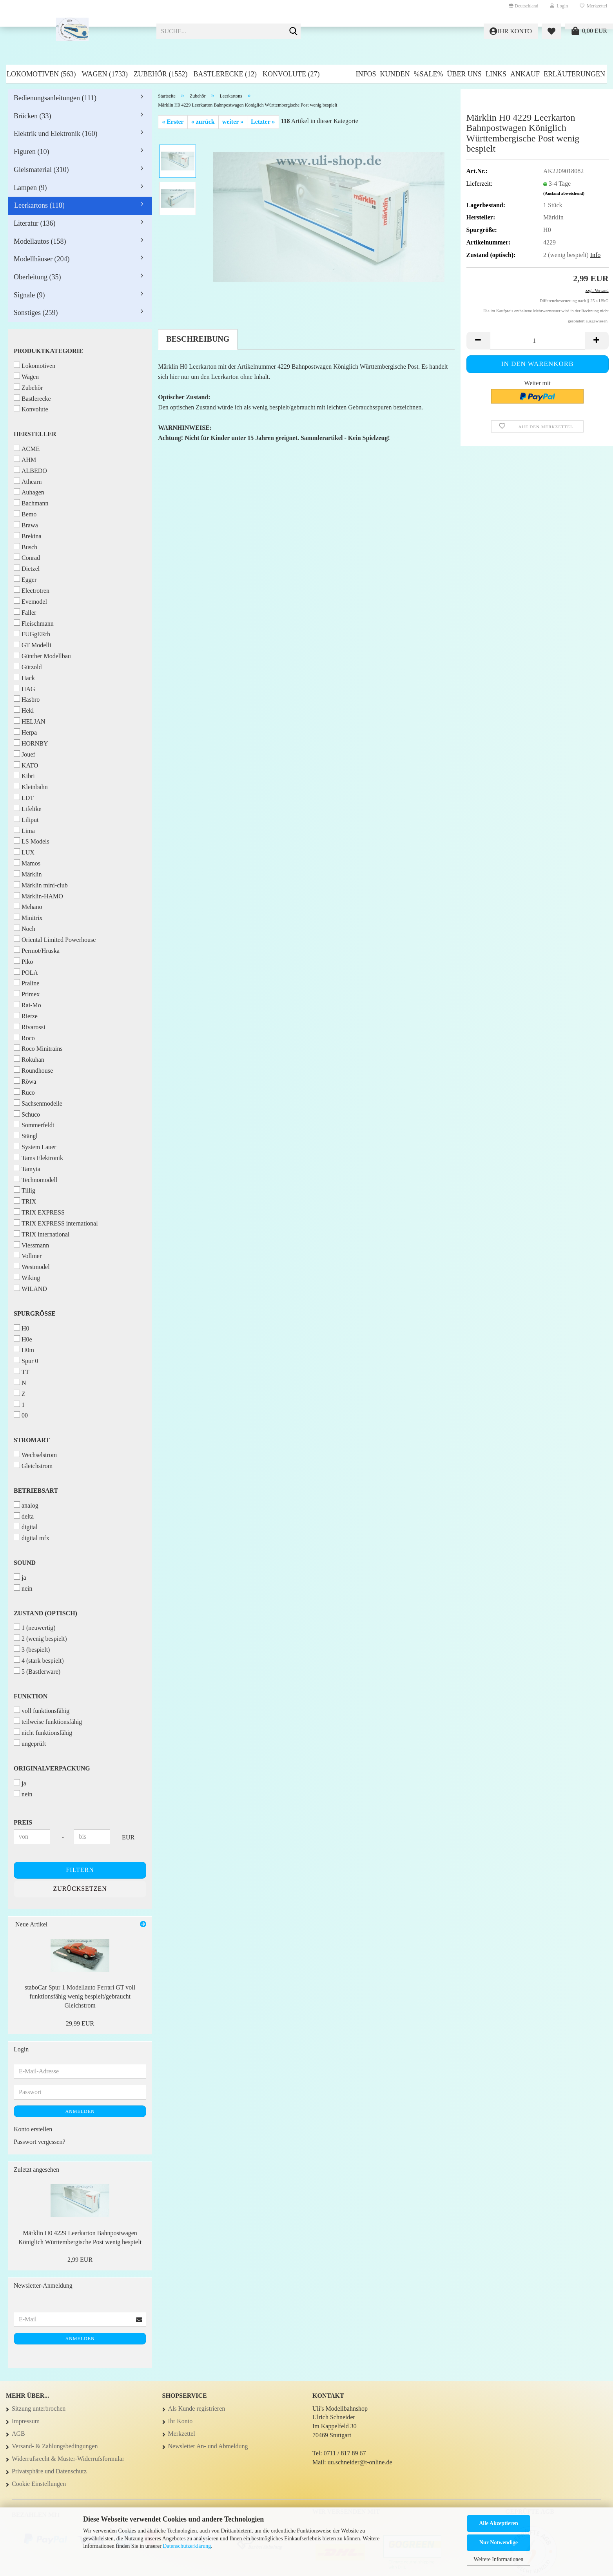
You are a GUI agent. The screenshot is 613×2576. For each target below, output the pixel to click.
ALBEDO (30, 470)
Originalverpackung (52, 1768)
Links (496, 74)
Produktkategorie (48, 351)
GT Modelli (32, 644)
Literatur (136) (34, 223)
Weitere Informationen (499, 2559)
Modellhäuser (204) (41, 259)
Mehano (28, 906)
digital (26, 1526)
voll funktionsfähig (41, 1710)
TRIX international (41, 1234)
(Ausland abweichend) (563, 193)
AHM (25, 459)
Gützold (28, 666)
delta (24, 1516)
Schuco (27, 1114)
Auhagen (29, 492)
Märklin (28, 874)
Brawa (26, 525)
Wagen (26, 376)
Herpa (25, 732)
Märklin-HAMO (38, 896)
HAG (24, 688)
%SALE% (428, 74)
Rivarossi (29, 1026)
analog (26, 1505)
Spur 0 (26, 1360)
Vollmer (28, 1255)
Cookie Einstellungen (39, 2483)
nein (23, 1588)
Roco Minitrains (38, 1048)
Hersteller (35, 434)
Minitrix (28, 917)
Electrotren (31, 590)
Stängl (26, 1135)
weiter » (232, 121)
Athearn (28, 481)
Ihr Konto (180, 2421)
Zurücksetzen (80, 1888)
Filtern (80, 1869)
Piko (23, 961)
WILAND (30, 1288)
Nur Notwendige (498, 2542)
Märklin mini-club (41, 885)
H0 (21, 1328)
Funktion (30, 1696)
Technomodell (35, 1179)
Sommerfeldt (34, 1124)
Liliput (26, 819)
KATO (26, 765)
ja (20, 1577)
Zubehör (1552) (161, 74)
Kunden (395, 74)
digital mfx (31, 1537)
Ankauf (525, 74)
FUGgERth (32, 633)
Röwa (25, 1081)
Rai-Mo (27, 1004)
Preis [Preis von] (23, 1822)
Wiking (27, 1277)
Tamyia (27, 1168)
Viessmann (31, 1245)
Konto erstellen (33, 2129)
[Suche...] (293, 32)
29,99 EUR (80, 2023)
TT (21, 1371)
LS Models (31, 841)
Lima (24, 830)
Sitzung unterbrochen (38, 2408)
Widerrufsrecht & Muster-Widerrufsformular (68, 2458)
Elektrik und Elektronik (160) (55, 134)
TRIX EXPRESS (39, 1212)
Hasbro (27, 699)
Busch (25, 546)
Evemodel (30, 601)
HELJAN (29, 721)
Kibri (24, 775)
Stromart (32, 1440)
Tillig (24, 1190)
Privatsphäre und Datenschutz (49, 2471)
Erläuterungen (574, 74)
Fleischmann (34, 623)
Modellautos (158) (40, 241)
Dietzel (27, 568)
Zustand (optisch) (45, 1613)
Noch (24, 928)
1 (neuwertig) (35, 1627)
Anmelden (79, 2111)
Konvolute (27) (291, 74)
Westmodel (32, 1266)
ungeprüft (30, 1743)
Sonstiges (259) (36, 313)
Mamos (27, 863)
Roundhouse (33, 1070)
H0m (24, 1349)
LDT (24, 797)
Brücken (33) (32, 116)
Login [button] (559, 6)
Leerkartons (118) (39, 205)
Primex (27, 993)
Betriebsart (36, 1490)
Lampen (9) (30, 188)
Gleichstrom (33, 1465)
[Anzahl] (537, 340)
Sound (25, 1562)
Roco (24, 1037)
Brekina (28, 535)
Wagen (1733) (104, 74)
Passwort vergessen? (39, 2141)
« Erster (173, 121)
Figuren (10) (31, 152)
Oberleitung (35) (37, 277)
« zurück (203, 121)
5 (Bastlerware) (37, 1671)
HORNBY (31, 743)
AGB (18, 2433)
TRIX (25, 1201)
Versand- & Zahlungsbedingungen (55, 2446)
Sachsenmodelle (38, 1103)
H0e (23, 1339)
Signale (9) (29, 295)
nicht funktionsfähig (43, 1732)
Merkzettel (593, 6)
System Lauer (35, 1146)
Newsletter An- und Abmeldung (208, 2446)
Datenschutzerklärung (187, 2546)
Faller (25, 612)
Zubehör (28, 387)
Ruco (24, 1092)
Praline (26, 983)
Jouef (24, 754)
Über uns (464, 74)
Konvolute (31, 409)
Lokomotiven (34, 365)
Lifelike (28, 808)
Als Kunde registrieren (196, 2408)
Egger (25, 579)
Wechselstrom (35, 1454)
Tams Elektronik (38, 1157)
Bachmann (31, 503)
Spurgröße (35, 1313)
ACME (27, 448)
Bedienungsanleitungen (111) (55, 98)
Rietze (26, 1015)
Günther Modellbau (42, 655)
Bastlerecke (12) (225, 74)
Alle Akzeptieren (498, 2523)
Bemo (25, 514)
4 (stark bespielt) (39, 1660)
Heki (24, 710)
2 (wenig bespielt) (40, 1638)
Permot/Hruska (37, 950)
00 (21, 1415)
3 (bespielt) (32, 1649)
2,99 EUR (79, 2259)
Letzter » (263, 121)
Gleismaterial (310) (41, 170)
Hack (24, 677)
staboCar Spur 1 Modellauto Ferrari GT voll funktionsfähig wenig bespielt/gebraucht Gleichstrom (80, 1996)
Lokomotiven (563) (41, 74)
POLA (26, 972)
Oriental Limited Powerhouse (55, 939)
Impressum (26, 2421)
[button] (523, 6)
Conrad (27, 557)
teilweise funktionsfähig (48, 1721)
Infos (365, 74)
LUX (24, 852)
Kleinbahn (31, 786)
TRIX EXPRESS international (56, 1223)
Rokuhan (29, 1059)
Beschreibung (197, 339)
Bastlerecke (32, 398)
